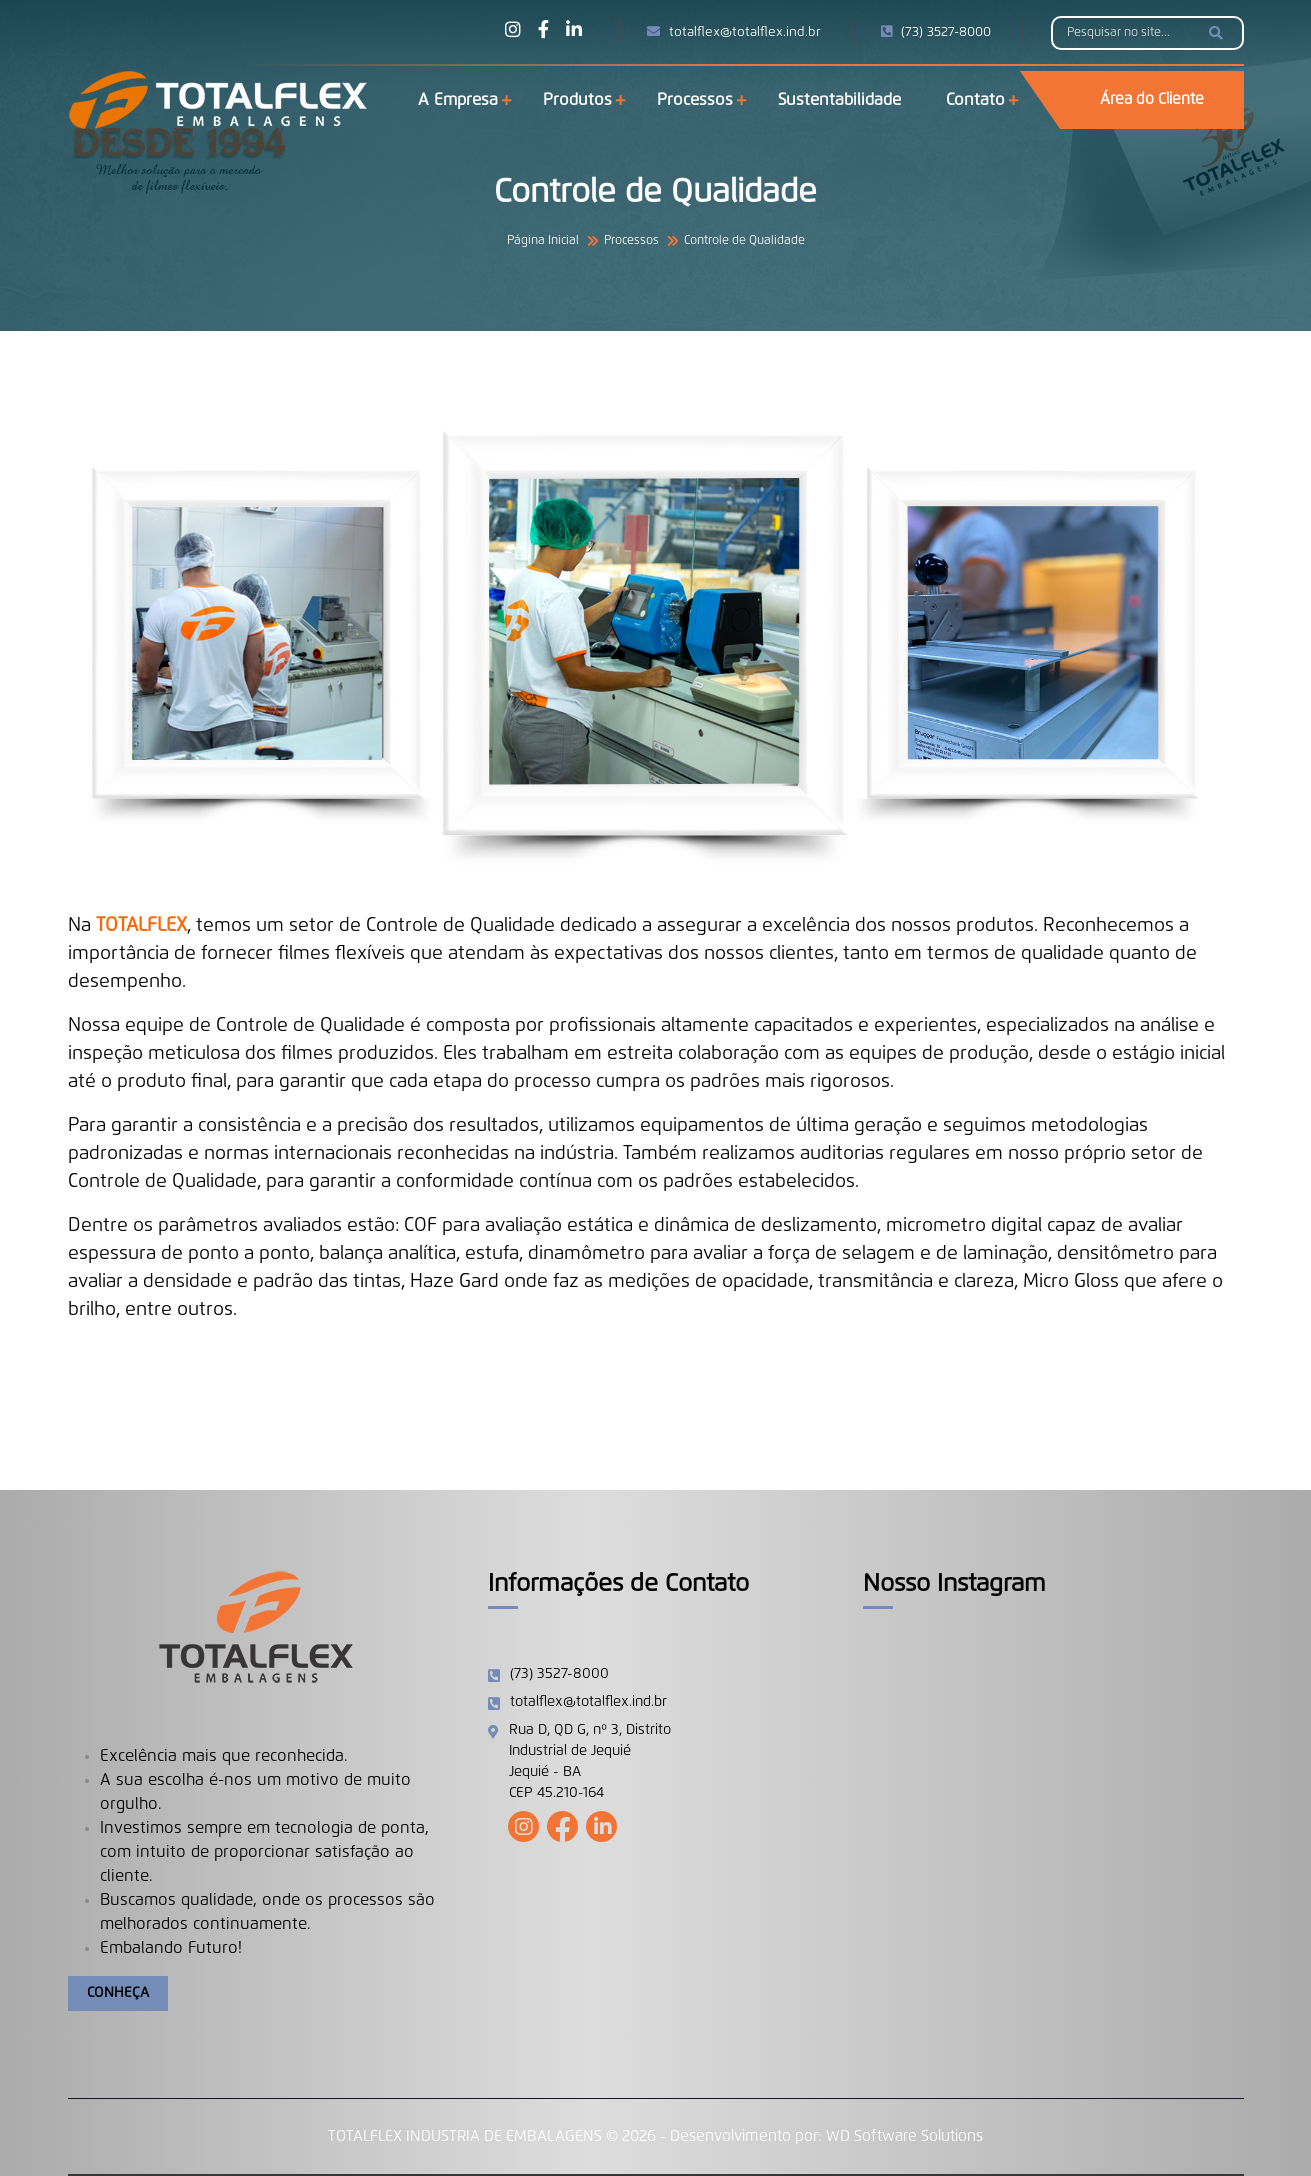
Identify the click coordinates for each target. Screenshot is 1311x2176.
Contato (975, 100)
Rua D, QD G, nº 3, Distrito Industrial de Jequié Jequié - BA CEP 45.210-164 (590, 1761)
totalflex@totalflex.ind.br (734, 32)
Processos (695, 100)
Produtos (577, 100)
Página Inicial (543, 241)
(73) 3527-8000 (936, 32)
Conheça (118, 1993)
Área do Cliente (1152, 99)
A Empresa (458, 100)
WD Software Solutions (904, 2136)
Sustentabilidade (839, 100)
